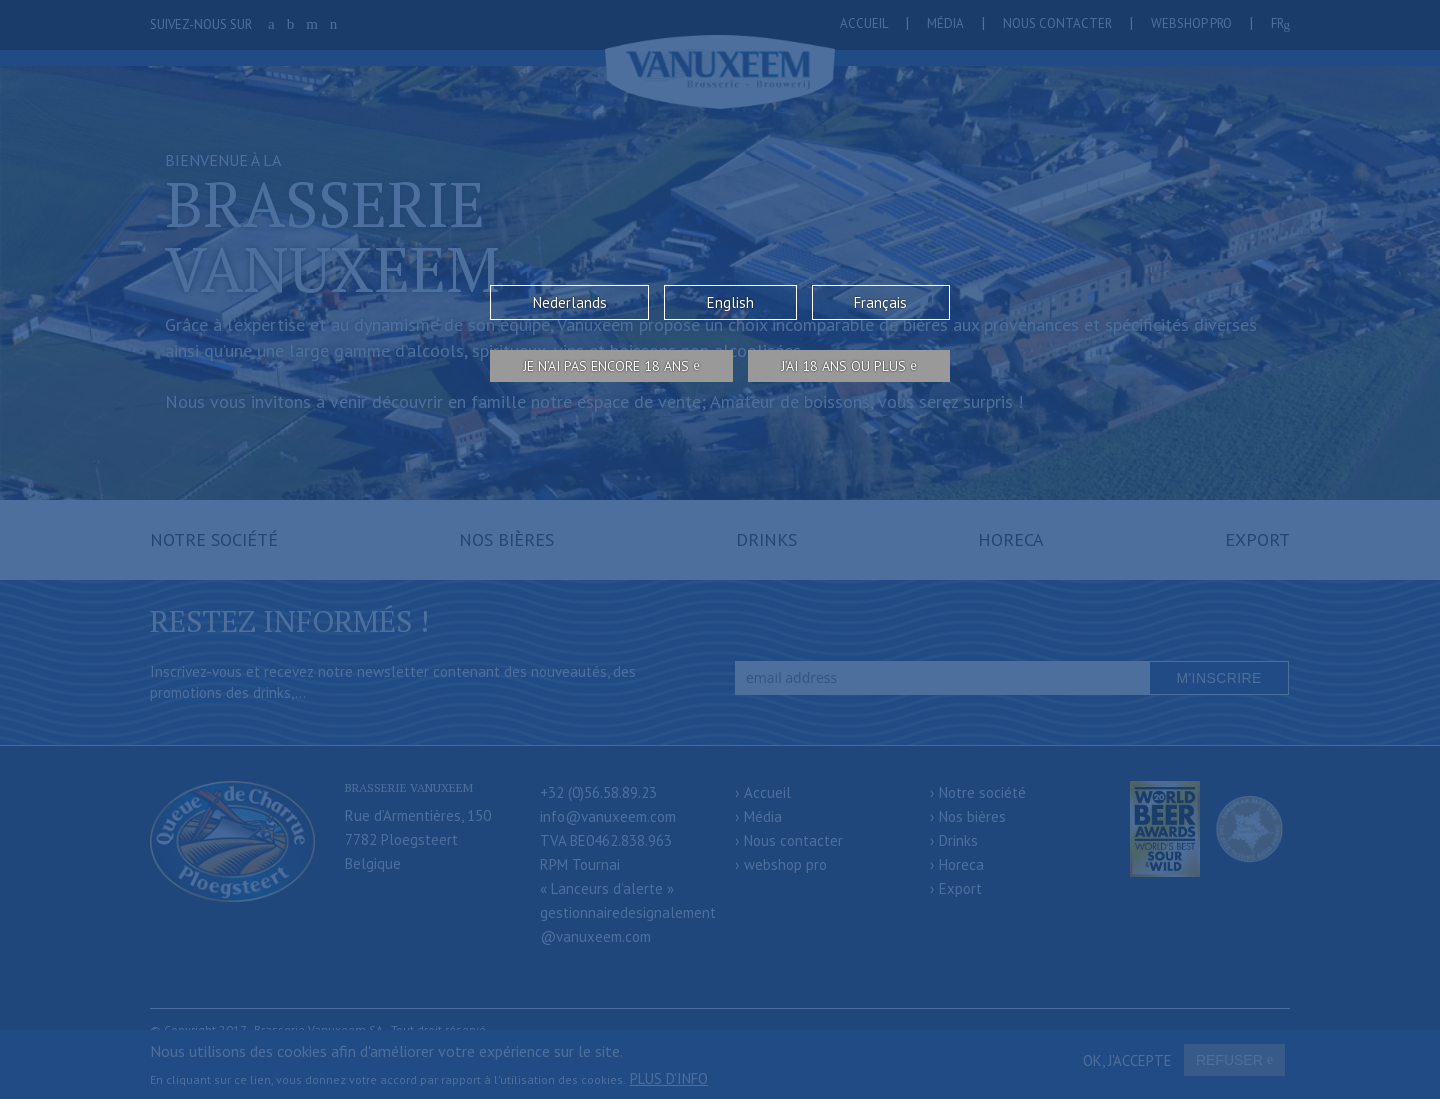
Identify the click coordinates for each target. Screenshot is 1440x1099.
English (730, 302)
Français (880, 302)
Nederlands (570, 302)
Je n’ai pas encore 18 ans (606, 366)
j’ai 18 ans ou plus (843, 366)
